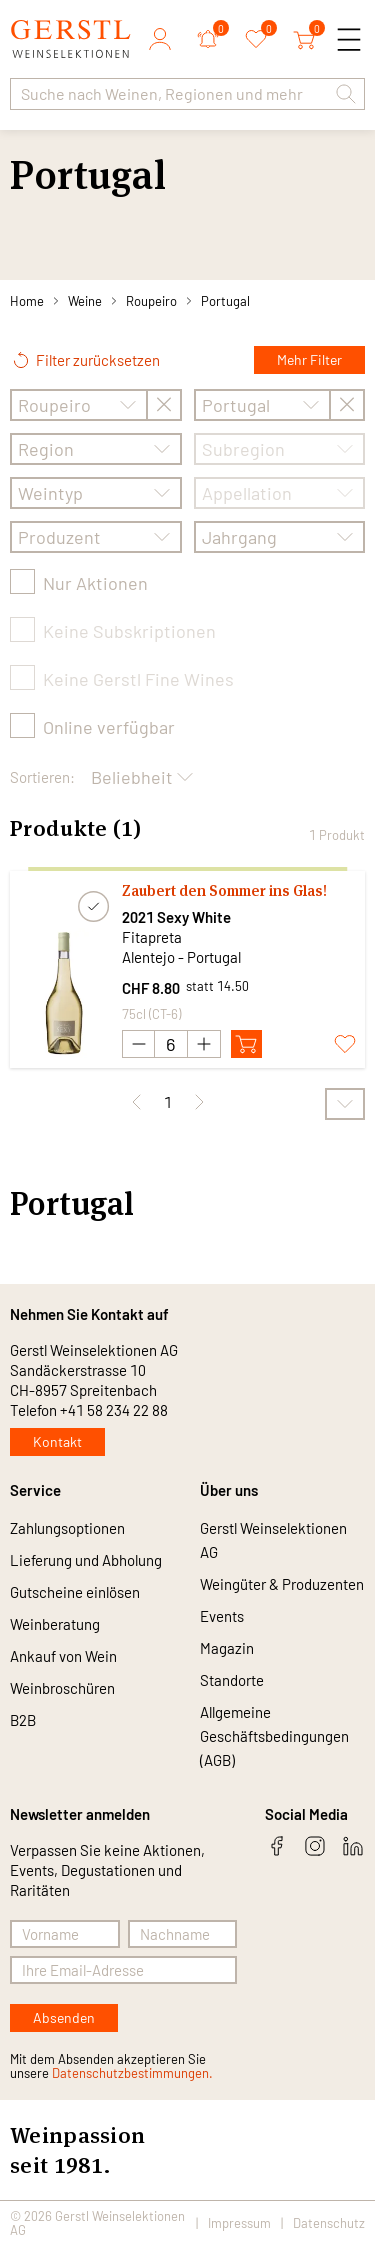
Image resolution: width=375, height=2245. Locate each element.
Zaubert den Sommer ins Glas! (224, 890)
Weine (85, 301)
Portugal (225, 301)
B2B (23, 1720)
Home (27, 301)
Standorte (232, 1680)
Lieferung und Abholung (86, 1560)
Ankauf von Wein (63, 1656)
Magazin (227, 1648)
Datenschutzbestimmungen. (132, 2073)
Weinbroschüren (62, 1688)
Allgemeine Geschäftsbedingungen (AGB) (274, 1736)
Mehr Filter (309, 359)
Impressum (239, 2223)
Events (222, 1616)
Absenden (64, 2017)
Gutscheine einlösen (75, 1592)
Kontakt (57, 1441)
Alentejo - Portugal (181, 957)
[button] (346, 94)
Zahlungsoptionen (67, 1528)
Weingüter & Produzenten (282, 1584)
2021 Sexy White (176, 917)
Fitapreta (152, 937)
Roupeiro (151, 301)
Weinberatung (55, 1624)
